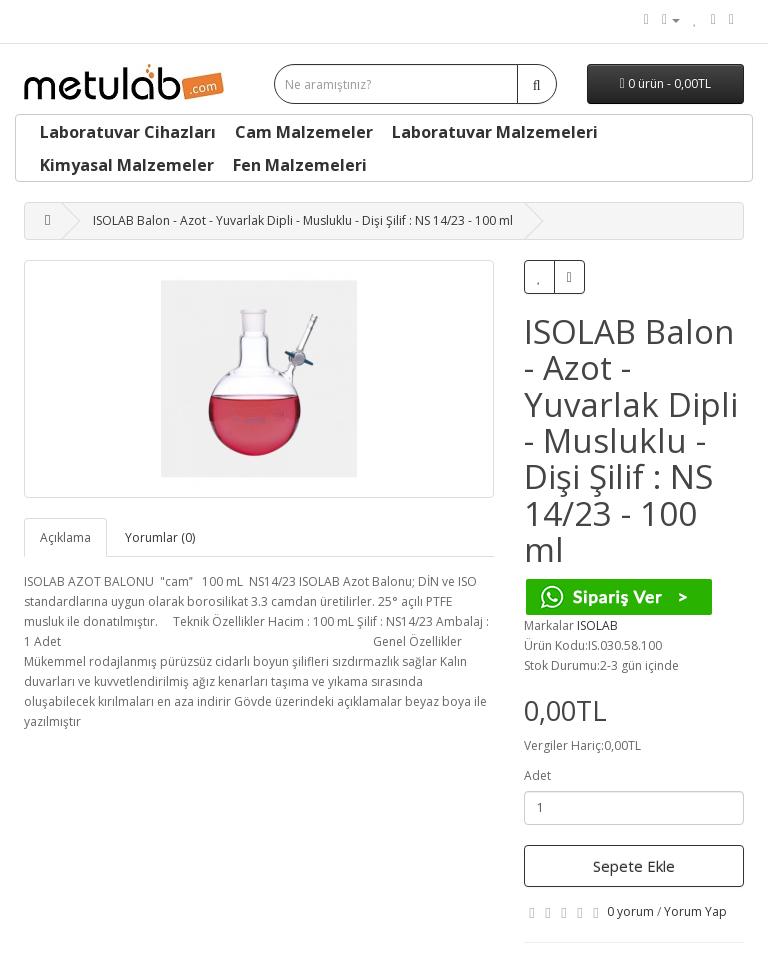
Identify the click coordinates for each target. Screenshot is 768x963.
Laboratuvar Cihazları (128, 132)
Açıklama (65, 537)
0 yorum (630, 911)
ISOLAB (597, 625)
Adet (537, 775)
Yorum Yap (695, 911)
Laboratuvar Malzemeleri (495, 132)
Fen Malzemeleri (300, 165)
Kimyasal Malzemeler (127, 165)
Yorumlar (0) (160, 537)
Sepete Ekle (634, 866)
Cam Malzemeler (304, 132)
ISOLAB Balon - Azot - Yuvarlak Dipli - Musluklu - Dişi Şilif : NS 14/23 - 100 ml (303, 220)
